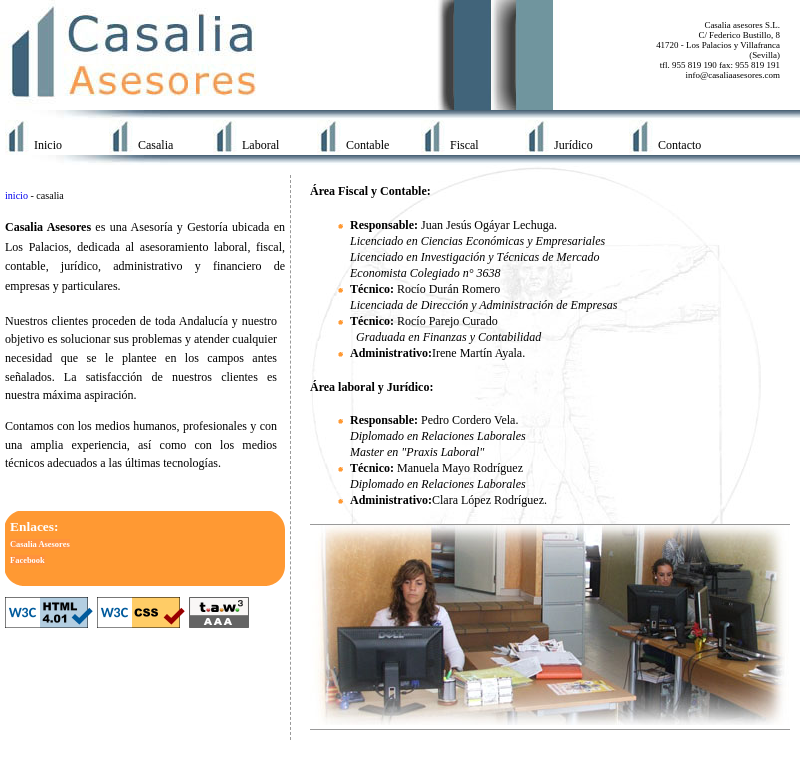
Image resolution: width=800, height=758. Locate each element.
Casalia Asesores (40, 544)
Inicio (48, 145)
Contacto (679, 145)
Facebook (27, 560)
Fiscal (464, 145)
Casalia (155, 145)
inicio (16, 195)
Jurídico (573, 145)
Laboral (260, 145)
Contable (367, 145)
